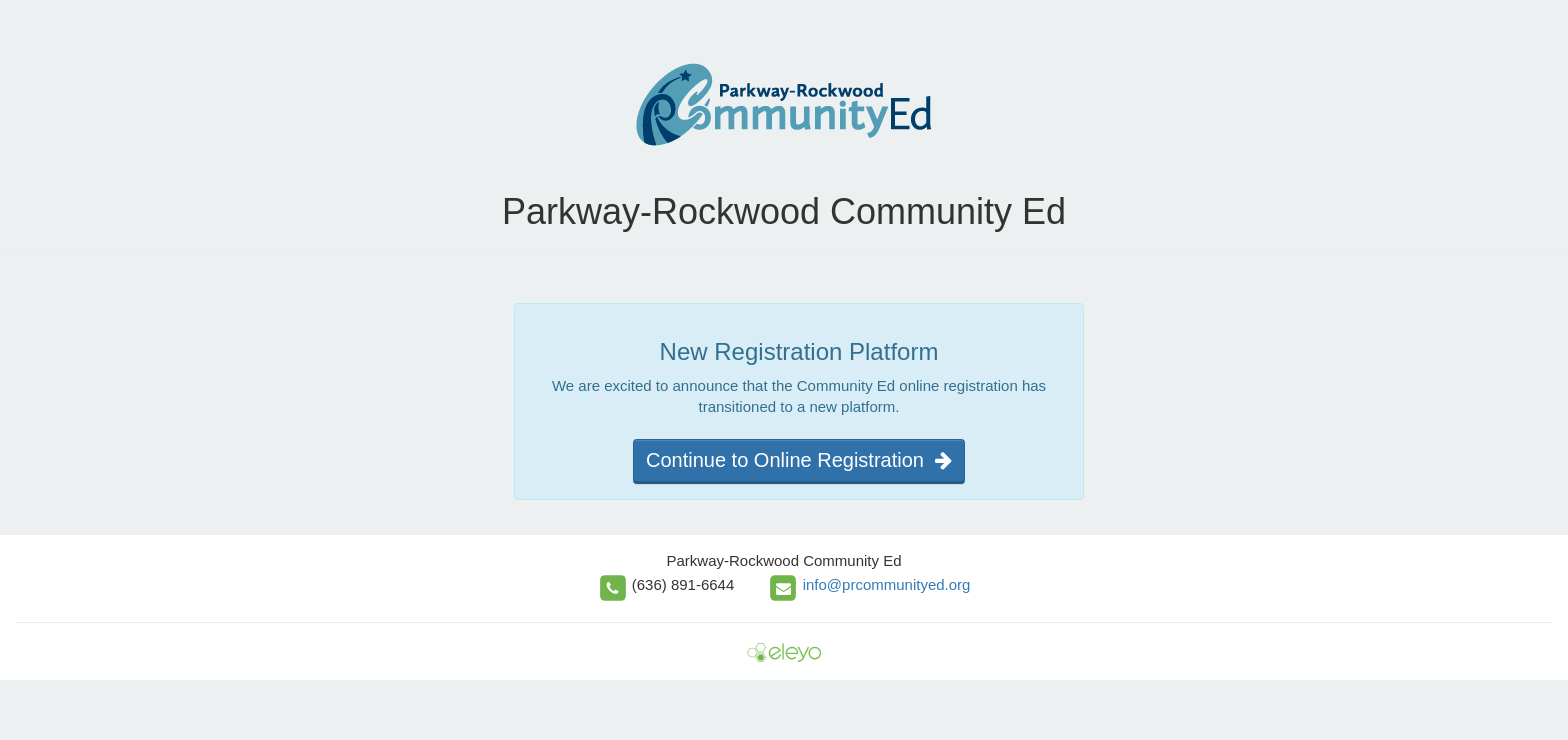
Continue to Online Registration (799, 460)
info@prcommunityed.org (887, 584)
